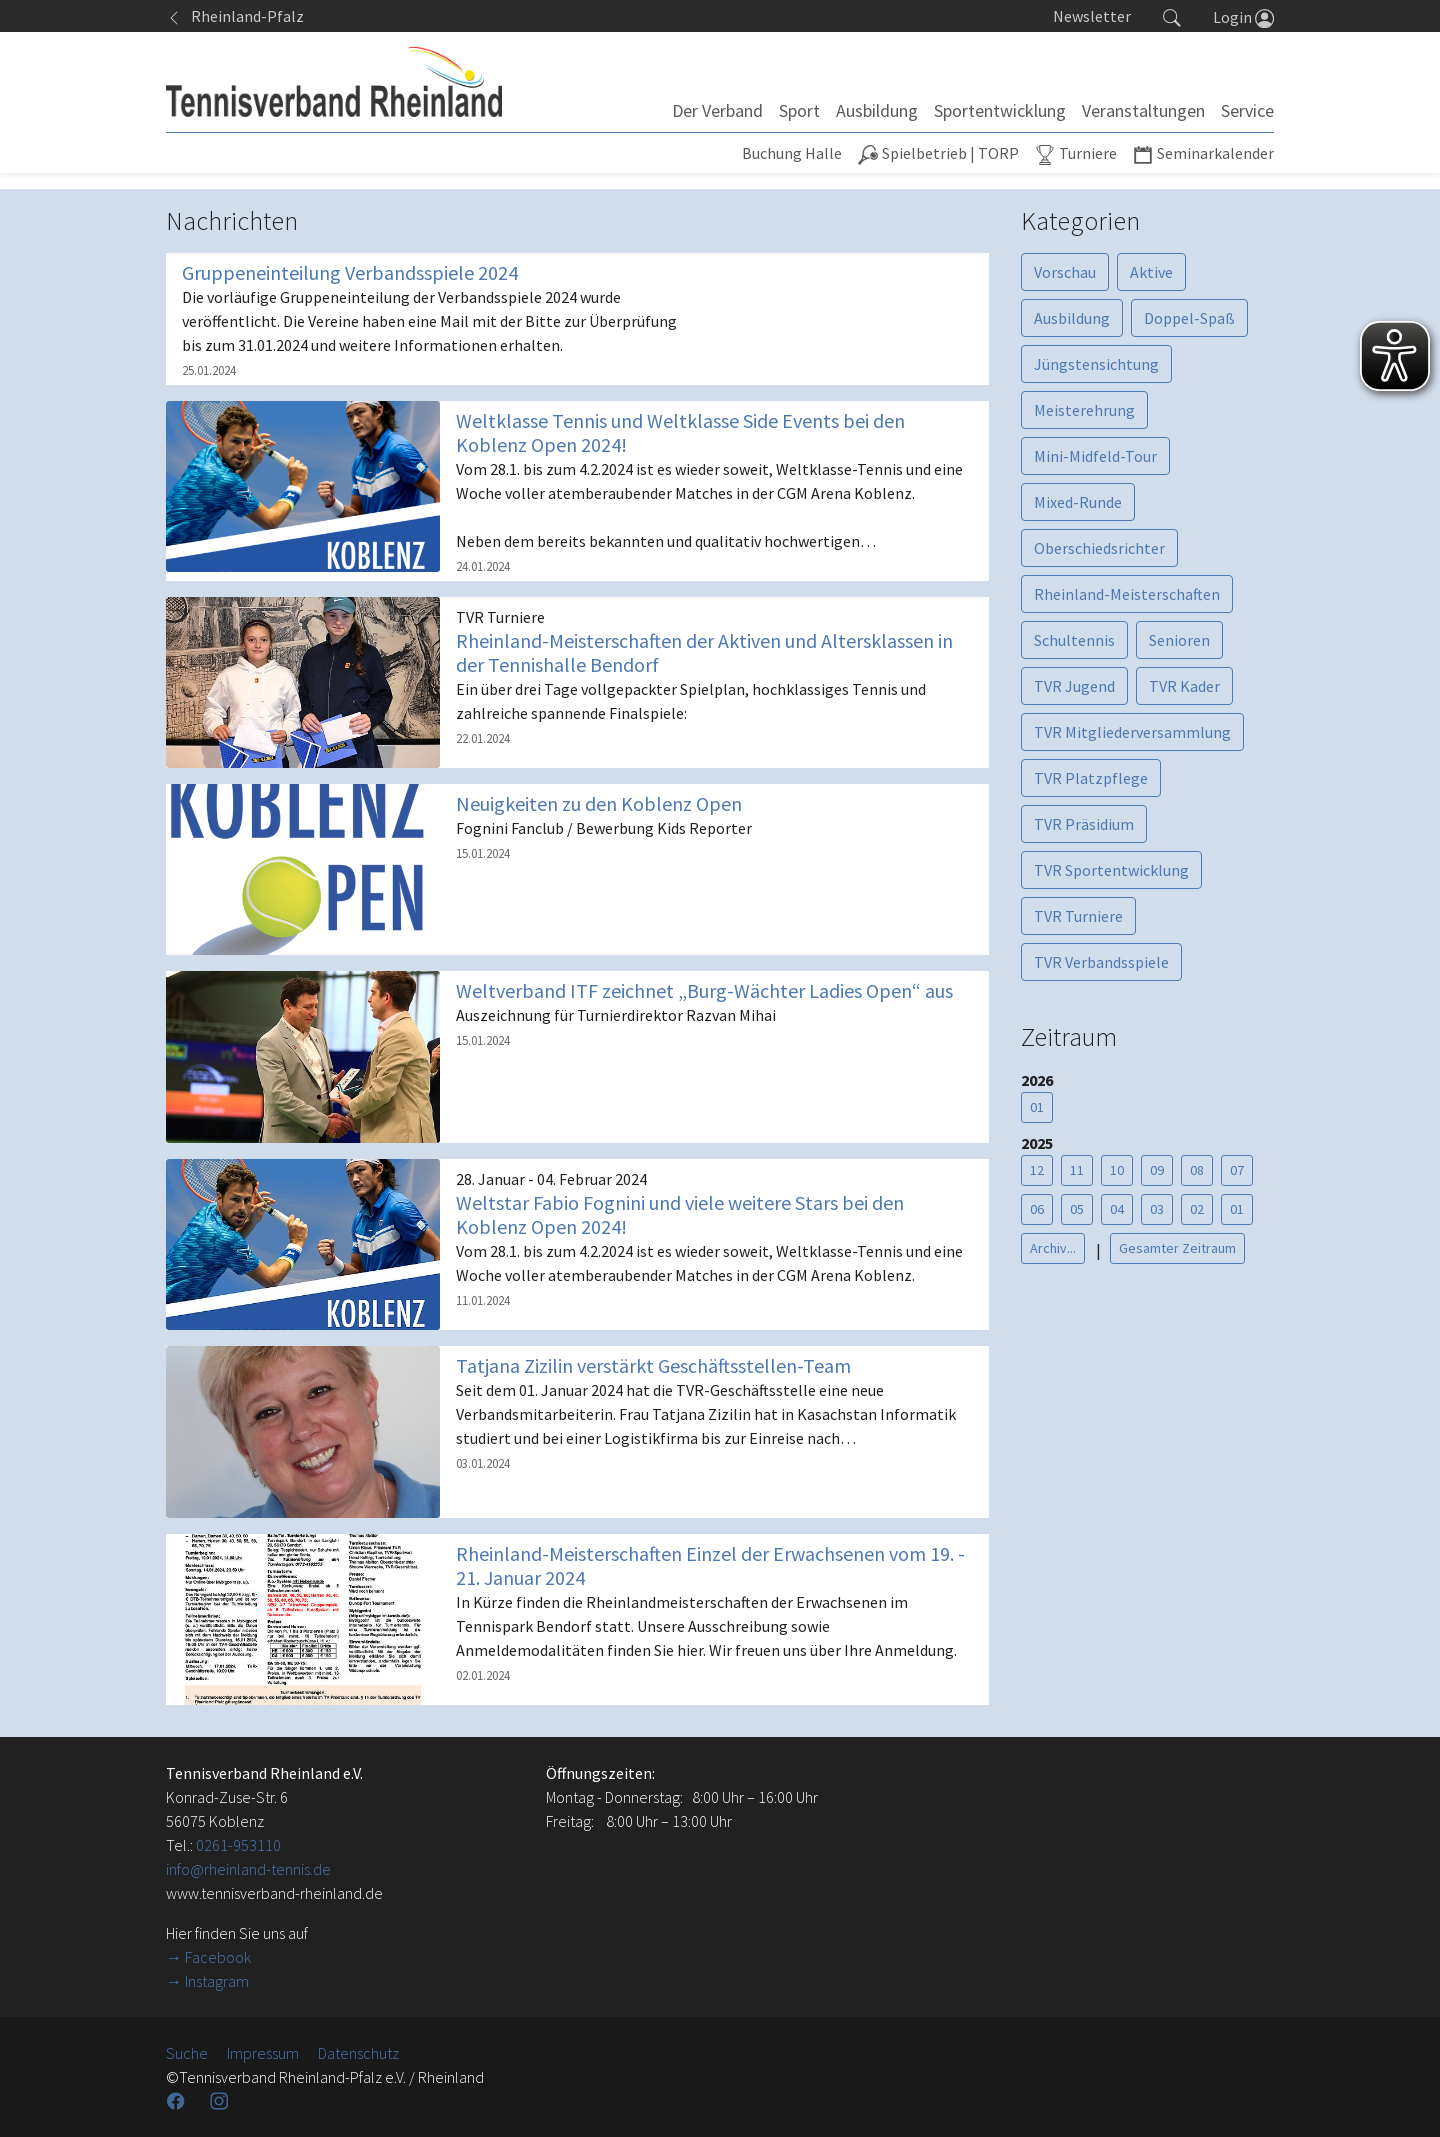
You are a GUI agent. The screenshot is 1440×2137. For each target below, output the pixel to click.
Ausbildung (1072, 318)
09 (1157, 1170)
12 (1037, 1170)
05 (1077, 1209)
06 (1037, 1209)
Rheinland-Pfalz (235, 16)
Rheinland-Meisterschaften (1127, 594)
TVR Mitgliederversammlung (1132, 732)
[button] (1172, 16)
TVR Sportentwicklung (1111, 870)
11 (1077, 1170)
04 (1117, 1209)
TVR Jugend (1074, 686)
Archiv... (1053, 1248)
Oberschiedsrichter (1099, 548)
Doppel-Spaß (1189, 318)
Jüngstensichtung (1096, 364)
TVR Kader (1184, 686)
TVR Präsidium (1084, 824)
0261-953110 (238, 1845)
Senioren (1179, 640)
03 (1157, 1209)
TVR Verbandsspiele (1101, 962)
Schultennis (1074, 640)
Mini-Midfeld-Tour (1095, 456)
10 (1117, 1170)
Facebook (218, 1957)
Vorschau (1065, 272)
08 (1197, 1170)
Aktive (1151, 272)
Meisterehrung (1084, 410)
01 (1037, 1107)
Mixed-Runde (1078, 502)
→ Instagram (207, 1981)
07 (1237, 1170)
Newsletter (1092, 16)
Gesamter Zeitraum (1177, 1248)
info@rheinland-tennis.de (248, 1869)
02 (1197, 1209)
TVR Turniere (1078, 916)
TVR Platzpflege (1091, 778)
